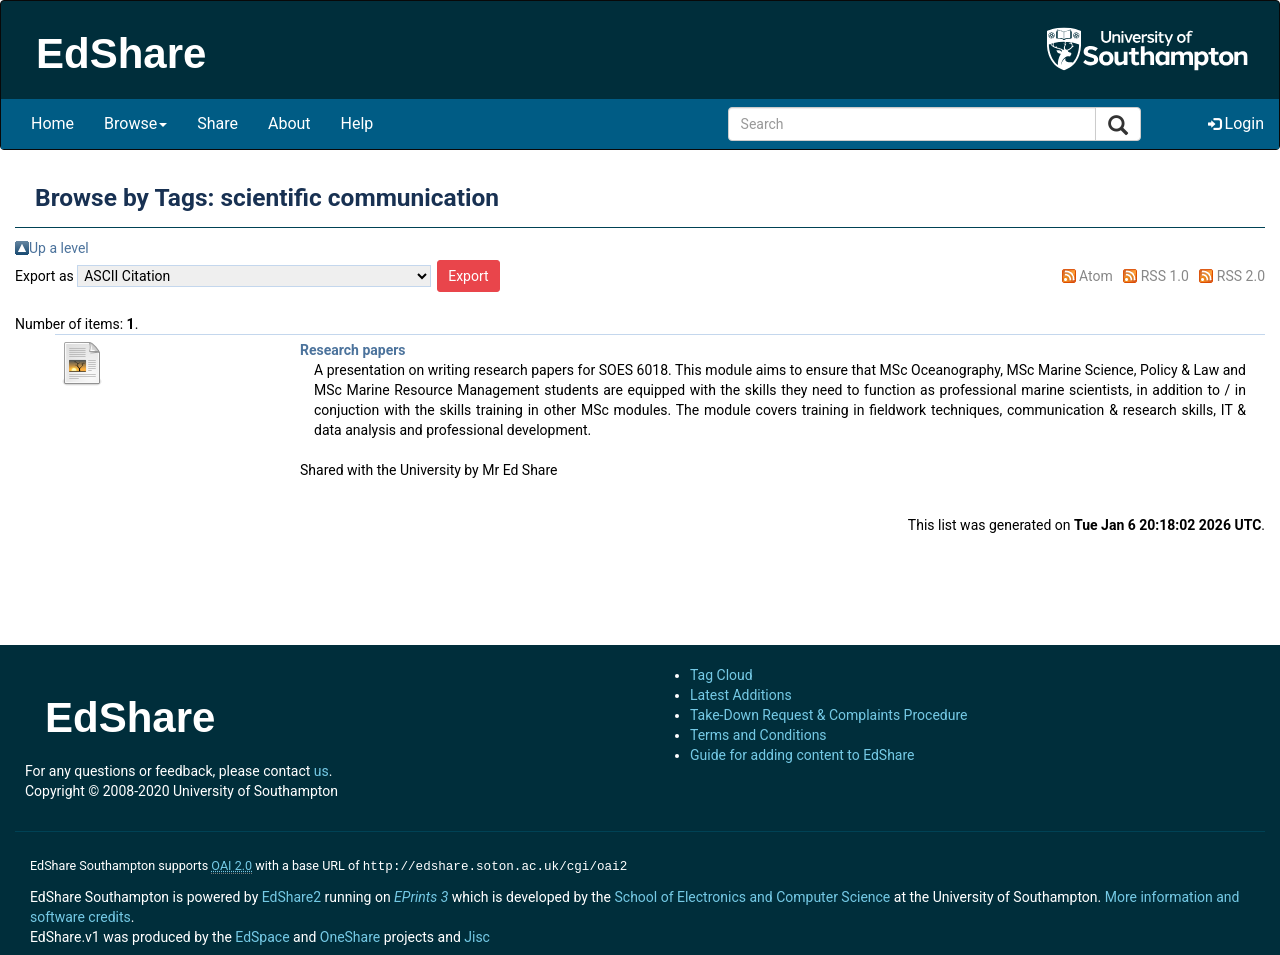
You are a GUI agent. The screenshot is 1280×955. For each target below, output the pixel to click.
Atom (1096, 276)
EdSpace (262, 935)
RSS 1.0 (1165, 276)
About (289, 123)
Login (1236, 123)
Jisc (477, 935)
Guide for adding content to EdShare (802, 755)
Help (357, 123)
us (321, 771)
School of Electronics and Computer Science (752, 895)
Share (217, 123)
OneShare (350, 935)
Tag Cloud (721, 675)
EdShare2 (291, 895)
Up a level (59, 248)
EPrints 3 (421, 895)
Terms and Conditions (758, 735)
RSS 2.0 (1241, 276)
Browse (135, 123)
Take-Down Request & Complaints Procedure (828, 715)
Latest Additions (741, 695)
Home (52, 123)
